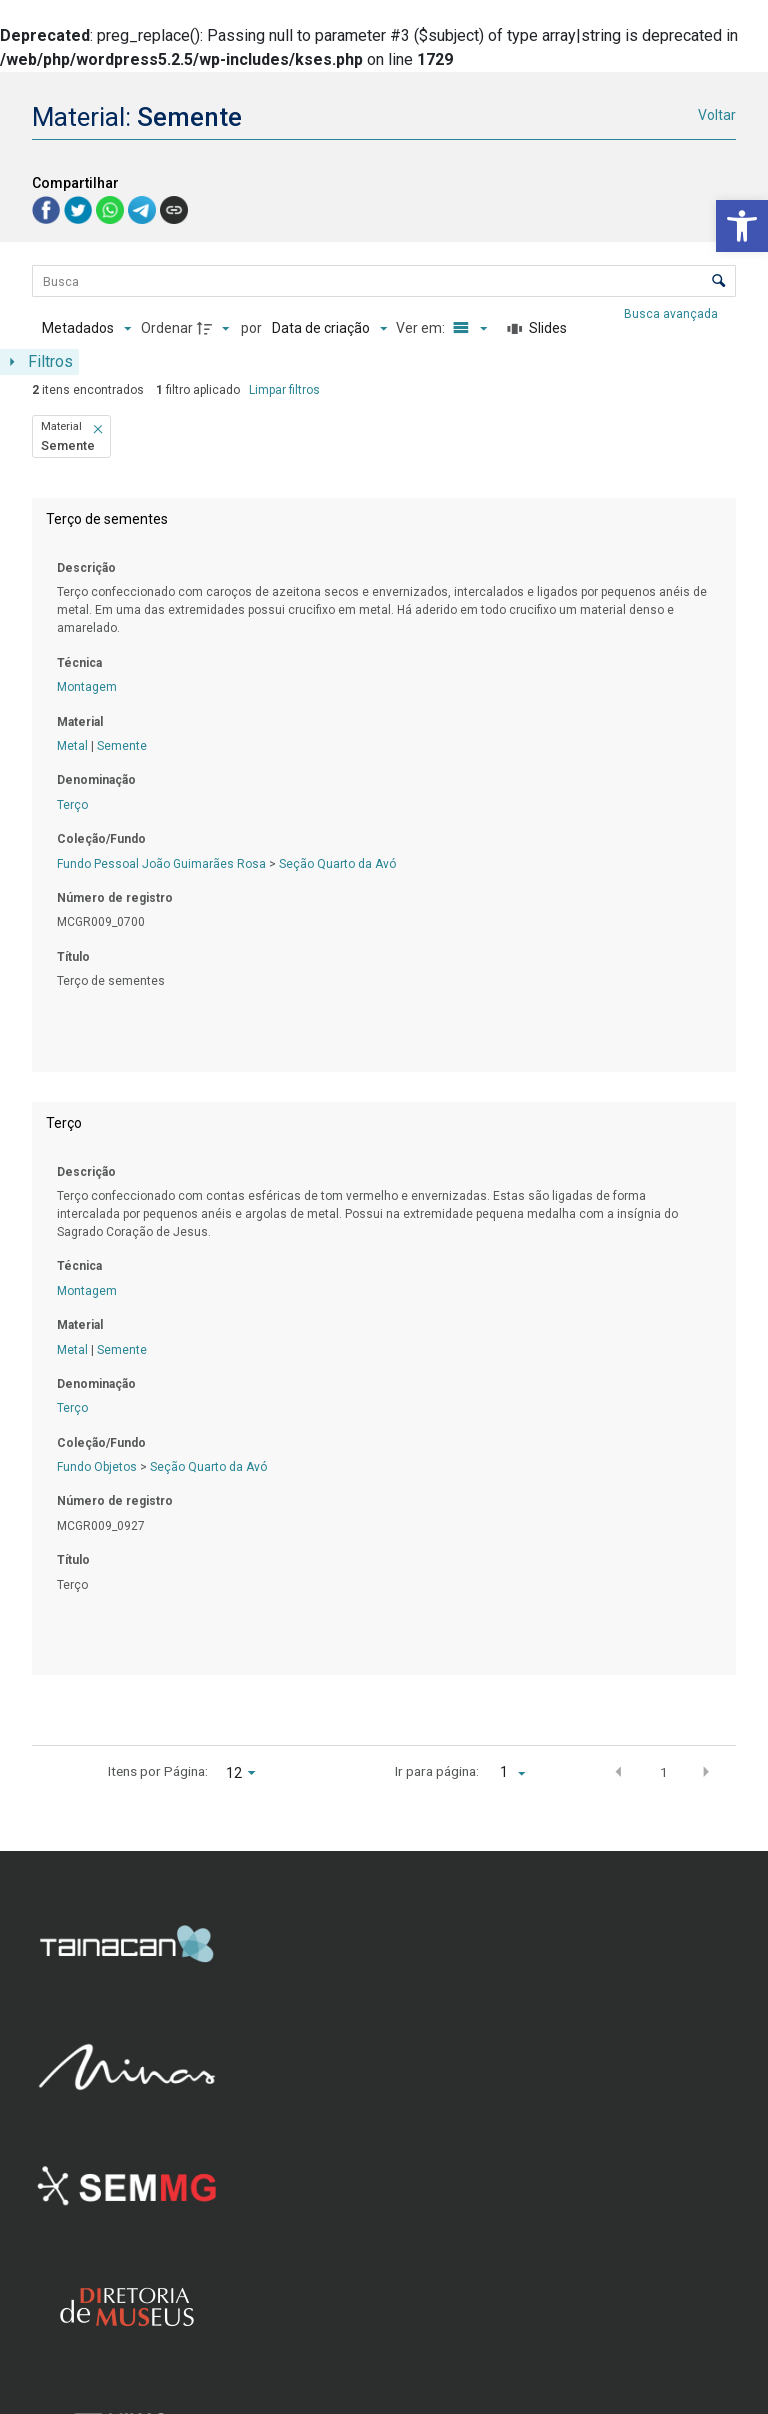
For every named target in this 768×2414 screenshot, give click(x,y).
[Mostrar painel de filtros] (39, 362)
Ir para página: (437, 1771)
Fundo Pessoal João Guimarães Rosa (161, 864)
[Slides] (537, 329)
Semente (122, 746)
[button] (742, 226)
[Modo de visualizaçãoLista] (467, 329)
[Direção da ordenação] (216, 329)
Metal (72, 746)
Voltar (717, 115)
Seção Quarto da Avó (337, 864)
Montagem (87, 687)
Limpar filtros (284, 390)
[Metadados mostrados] (86, 329)
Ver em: (422, 328)
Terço (72, 805)
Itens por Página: (158, 1771)
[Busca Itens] (384, 281)
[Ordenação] (329, 329)
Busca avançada (672, 313)
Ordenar (167, 328)
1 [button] (664, 1772)
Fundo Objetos (97, 1467)
